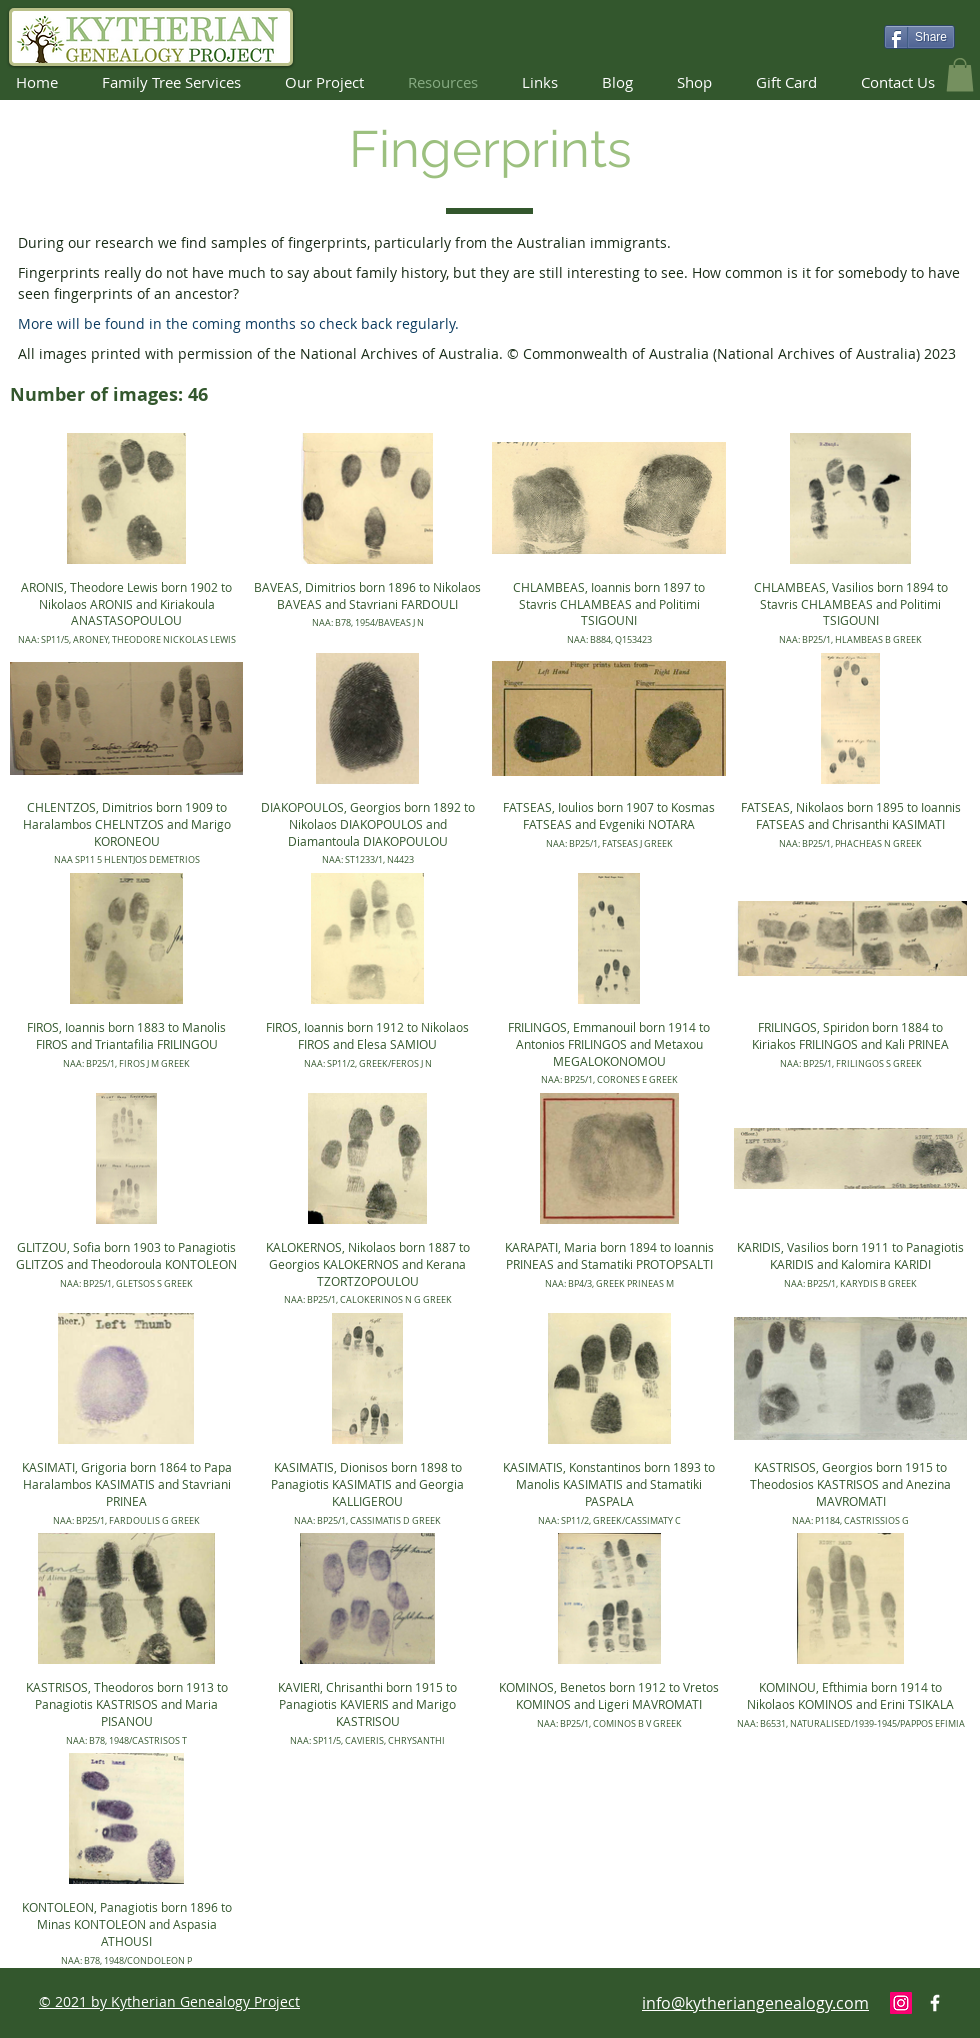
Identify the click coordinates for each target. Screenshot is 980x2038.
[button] (960, 74)
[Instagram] (901, 2003)
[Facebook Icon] (935, 2003)
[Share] (919, 37)
